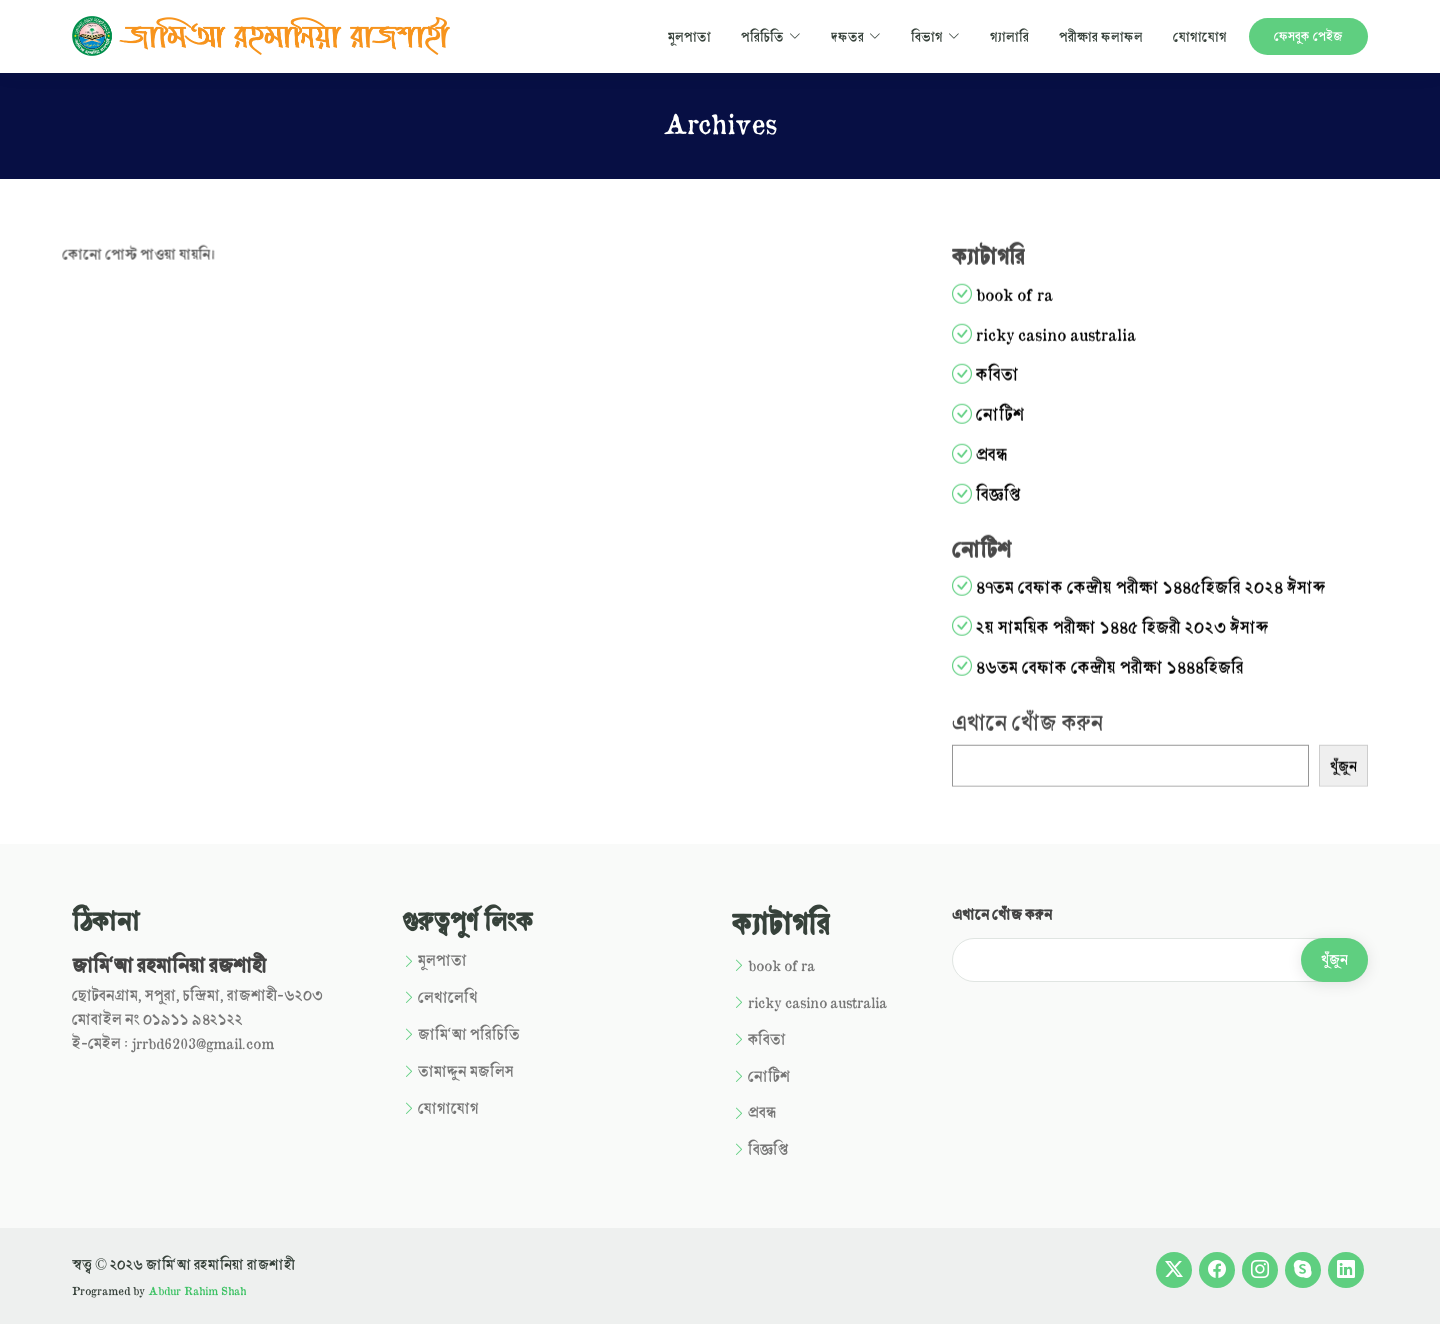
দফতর (856, 36)
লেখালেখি (448, 997)
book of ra (1037, 301)
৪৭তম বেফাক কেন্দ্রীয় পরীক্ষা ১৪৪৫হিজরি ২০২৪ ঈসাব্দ (1174, 594)
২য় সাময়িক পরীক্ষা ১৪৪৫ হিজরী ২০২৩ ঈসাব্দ (1145, 634)
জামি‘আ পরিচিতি (469, 1034)
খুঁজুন (1366, 773)
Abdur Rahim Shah (197, 1290)
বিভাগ (935, 36)
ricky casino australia (1079, 341)
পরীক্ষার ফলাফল (1101, 36)
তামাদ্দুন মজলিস (466, 1071)
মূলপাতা (689, 36)
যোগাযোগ (1200, 36)
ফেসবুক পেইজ (1308, 36)
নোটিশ (1023, 421)
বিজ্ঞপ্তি (1021, 501)
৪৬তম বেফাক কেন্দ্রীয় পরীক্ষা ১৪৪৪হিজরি (1133, 674)
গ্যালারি (1009, 36)
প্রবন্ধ (1014, 461)
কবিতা (1020, 381)
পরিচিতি (771, 36)
